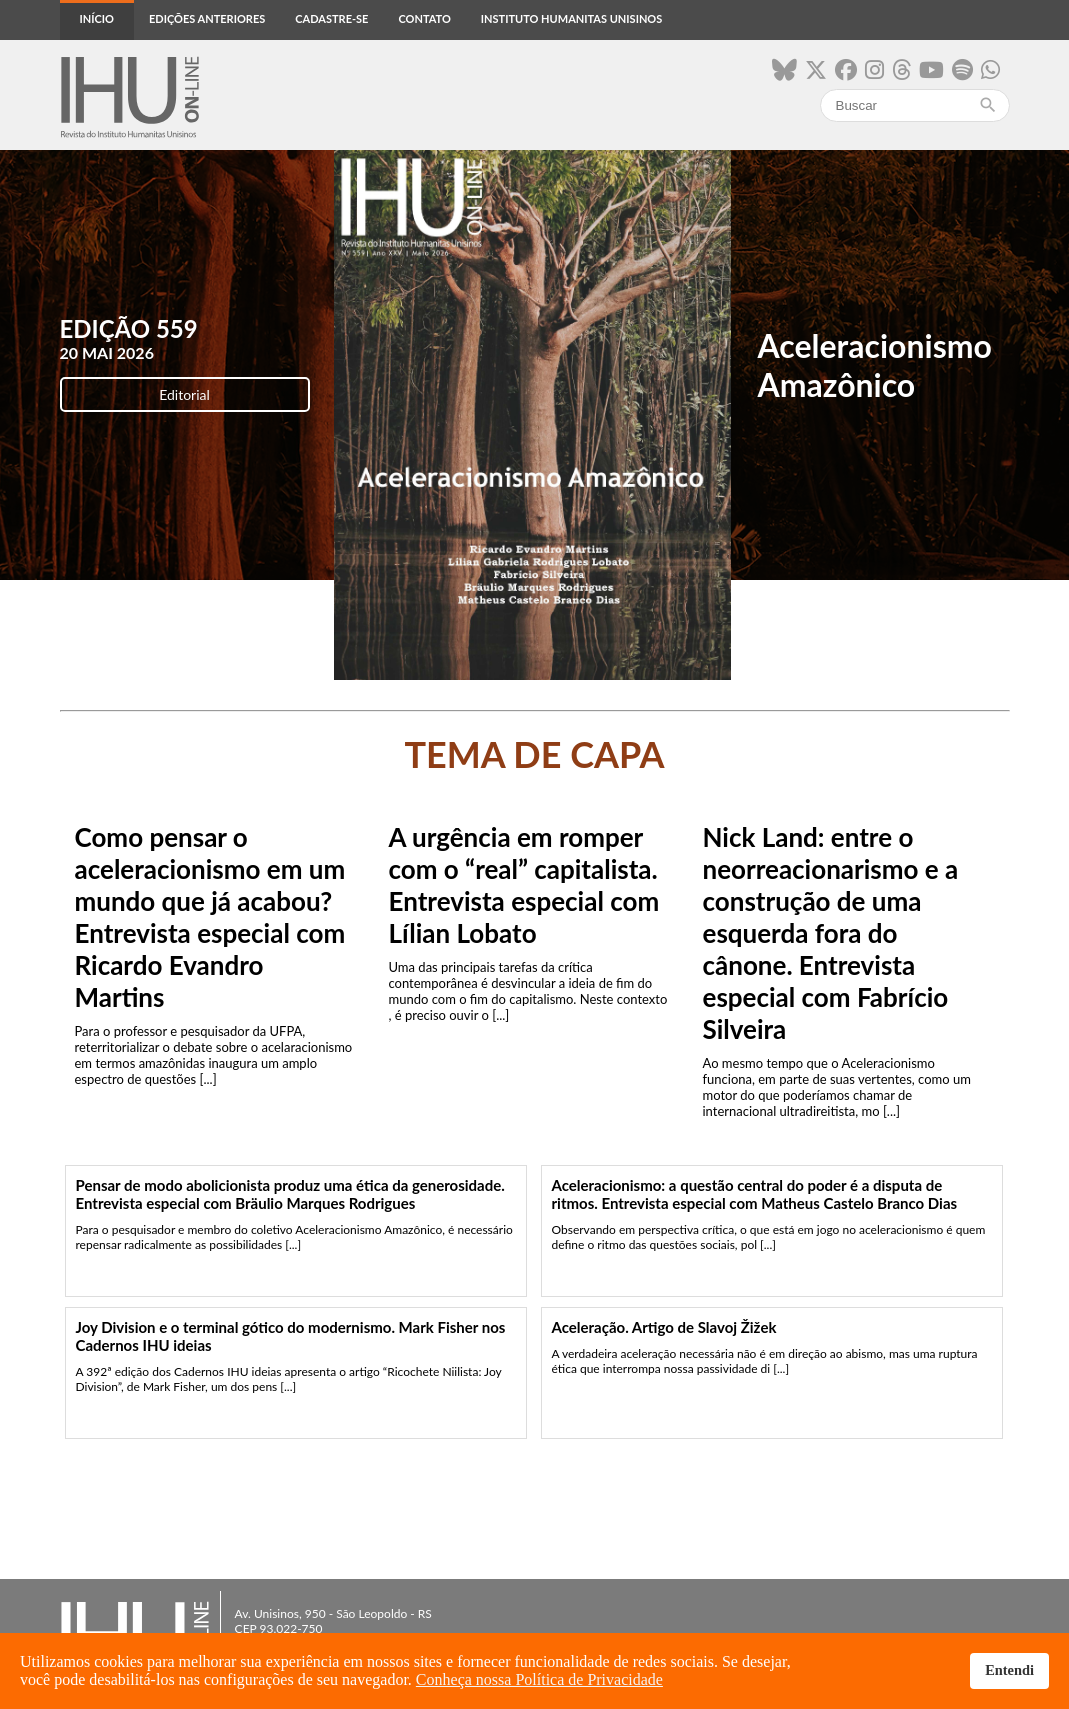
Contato (424, 18)
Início (97, 18)
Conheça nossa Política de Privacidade (539, 1679)
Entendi (1009, 1670)
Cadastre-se (331, 18)
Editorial (184, 394)
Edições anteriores (207, 18)
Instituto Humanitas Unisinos (571, 18)
